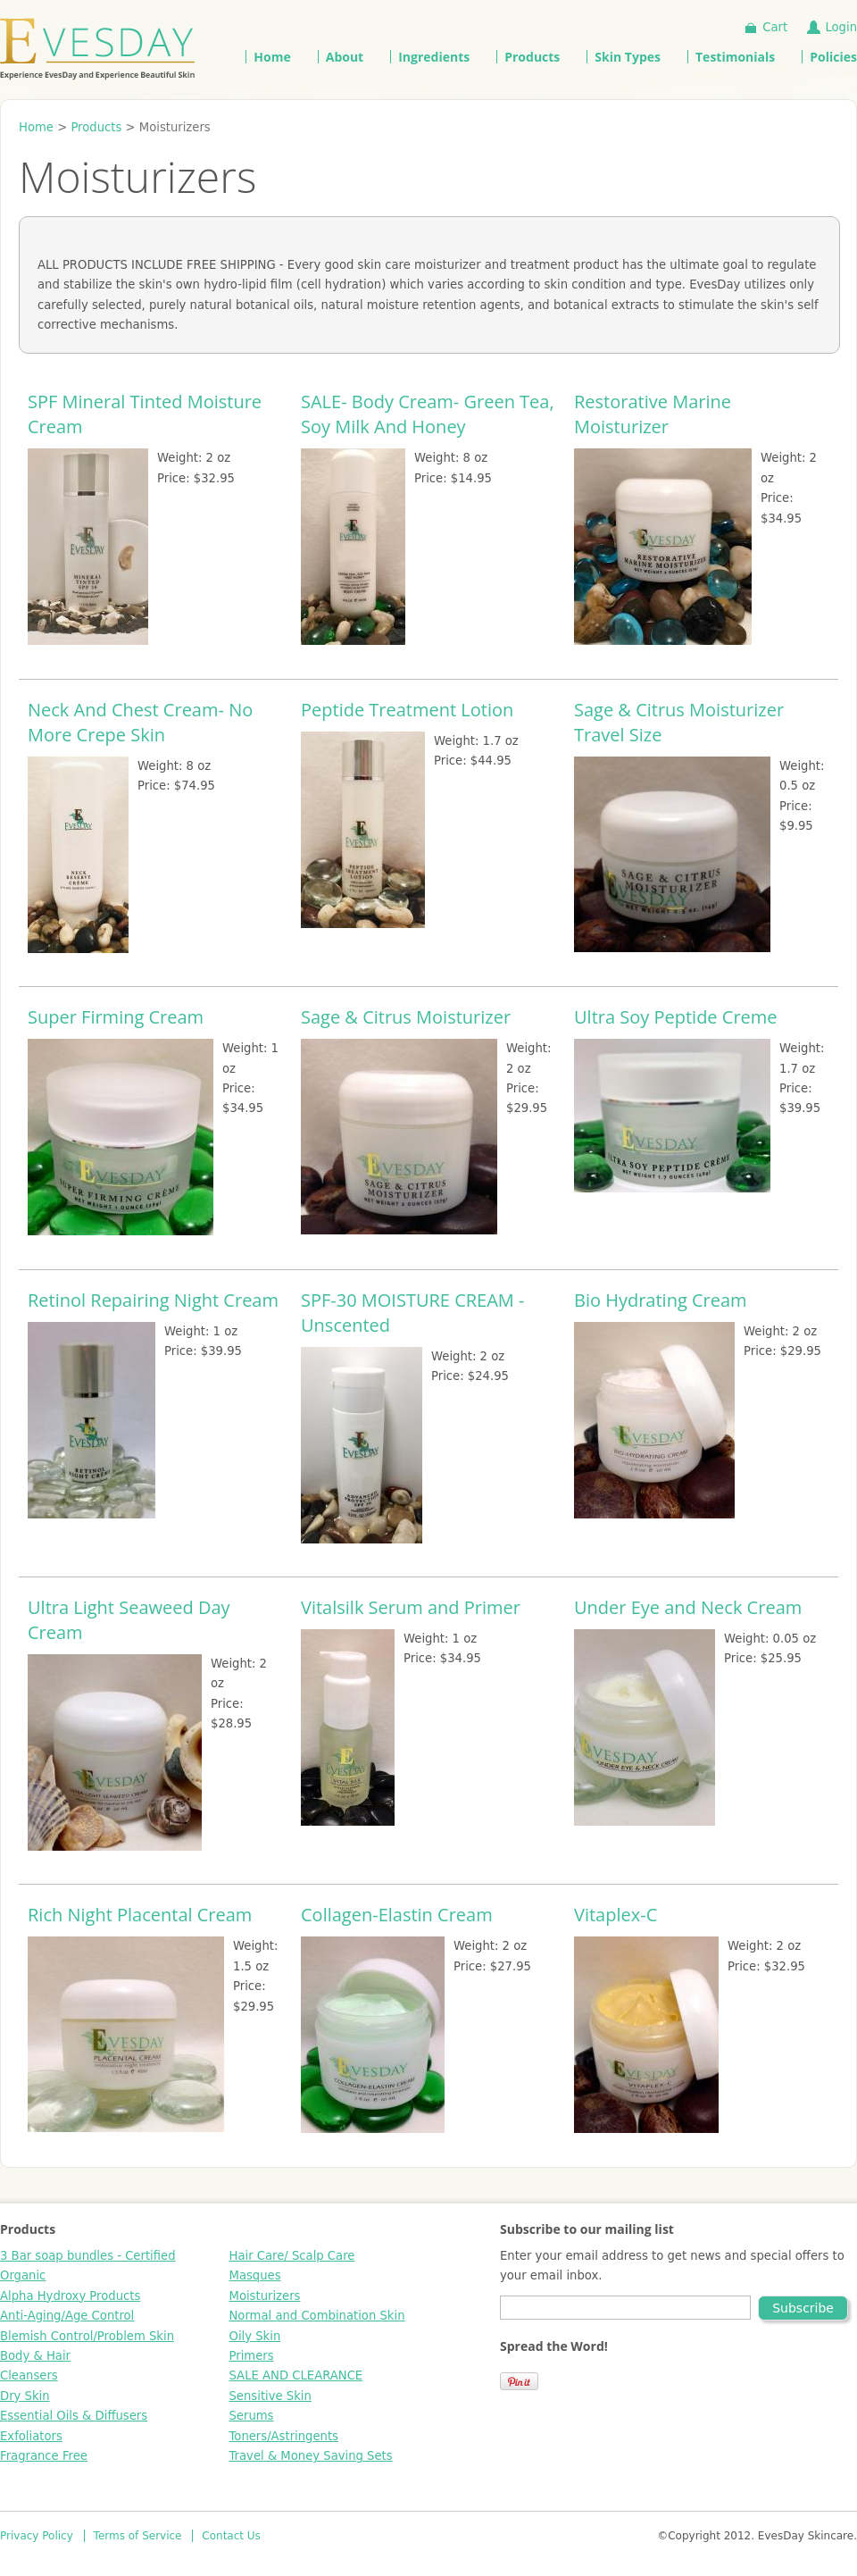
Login (841, 27)
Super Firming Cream (116, 1017)
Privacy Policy (36, 2536)
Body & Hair (35, 2356)
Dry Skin (25, 2396)
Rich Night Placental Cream (140, 1915)
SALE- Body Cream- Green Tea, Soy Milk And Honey (427, 414)
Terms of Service (138, 2536)
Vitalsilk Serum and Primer (410, 1607)
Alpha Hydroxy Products (70, 2296)
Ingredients (434, 56)
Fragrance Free (43, 2456)
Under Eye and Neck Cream (688, 1607)
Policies (833, 56)
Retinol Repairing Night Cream (153, 1300)
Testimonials (735, 56)
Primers (251, 2356)
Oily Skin (255, 2336)
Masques (255, 2275)
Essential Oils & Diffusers (73, 2415)
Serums (251, 2415)
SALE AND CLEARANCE (296, 2375)
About (344, 56)
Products (532, 56)
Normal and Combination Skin (317, 2315)
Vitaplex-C (615, 1915)
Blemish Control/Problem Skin (87, 2336)
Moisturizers (265, 2296)
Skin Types (628, 56)
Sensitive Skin (270, 2396)
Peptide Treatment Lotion (407, 710)
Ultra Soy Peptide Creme (676, 1017)
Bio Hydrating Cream (660, 1300)
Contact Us (231, 2536)
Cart (774, 27)
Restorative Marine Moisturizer (652, 414)
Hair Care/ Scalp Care (292, 2255)
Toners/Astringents (283, 2436)
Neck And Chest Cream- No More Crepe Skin (140, 722)
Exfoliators (31, 2436)
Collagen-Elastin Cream (397, 1915)
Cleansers (29, 2375)
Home (272, 56)
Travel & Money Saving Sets (311, 2456)
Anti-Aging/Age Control (67, 2315)
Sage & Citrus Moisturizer (406, 1017)
